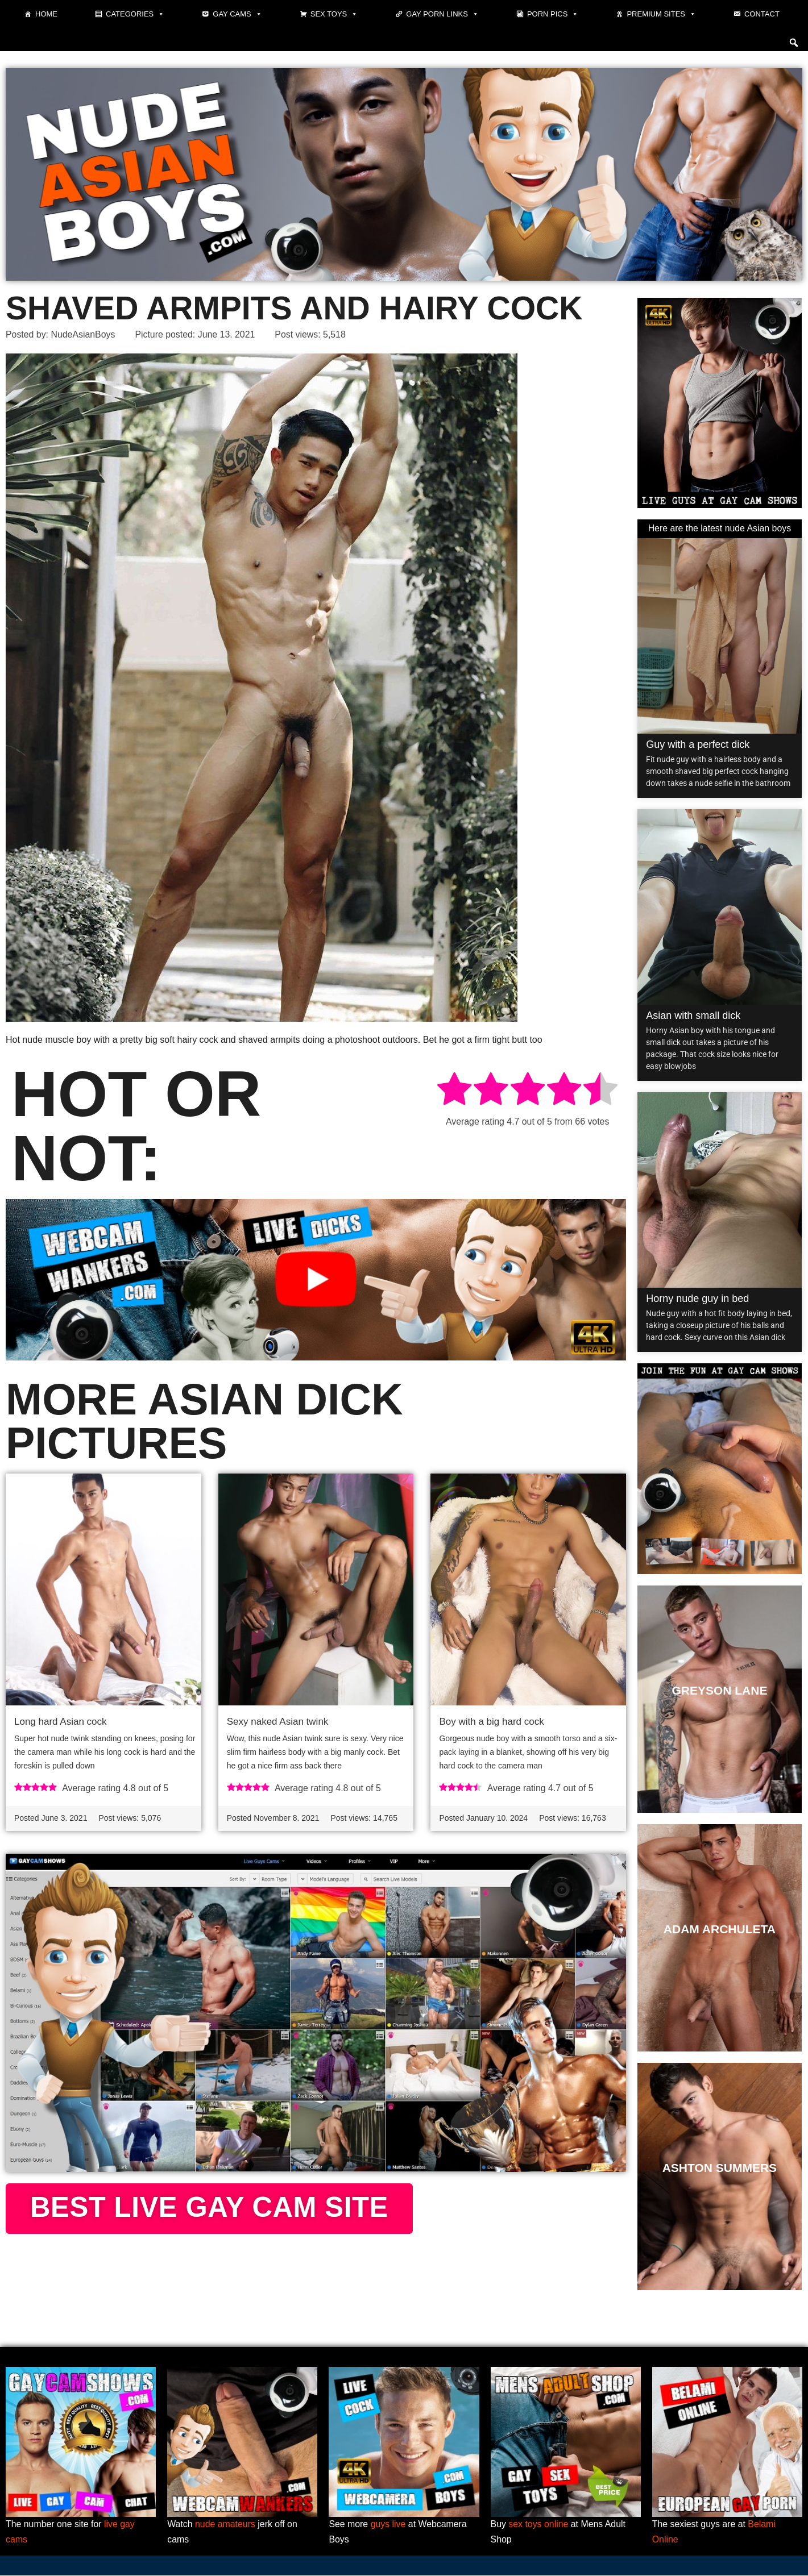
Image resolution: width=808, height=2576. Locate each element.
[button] (793, 42)
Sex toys (334, 14)
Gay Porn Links (442, 14)
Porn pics (553, 14)
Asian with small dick (693, 1015)
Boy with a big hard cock (491, 1722)
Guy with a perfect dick (697, 744)
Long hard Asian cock (60, 1722)
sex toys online (539, 2524)
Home (46, 14)
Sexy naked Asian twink (278, 1722)
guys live (388, 2524)
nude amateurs (225, 2524)
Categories (135, 14)
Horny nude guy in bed (697, 1298)
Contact (762, 14)
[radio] (454, 1090)
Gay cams (237, 14)
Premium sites (661, 14)
